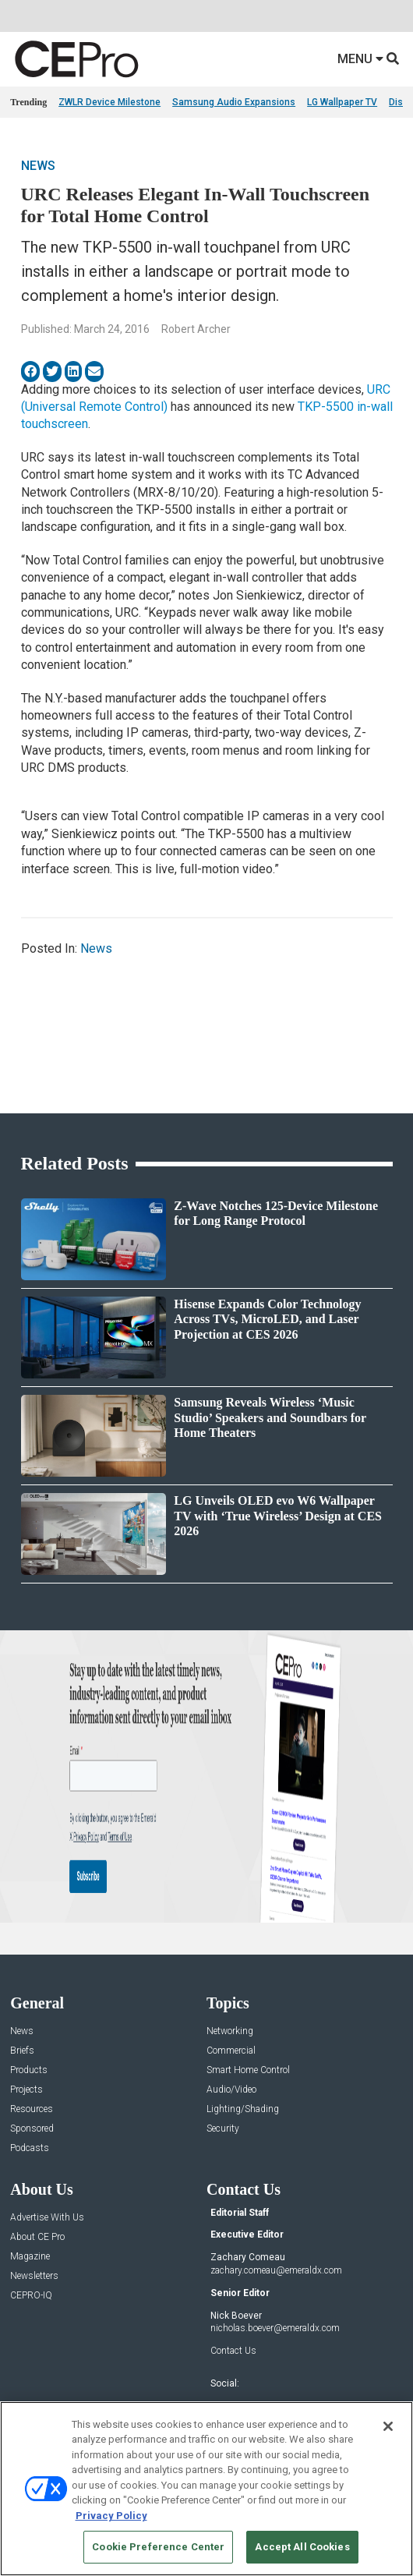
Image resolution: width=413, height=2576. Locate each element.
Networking (229, 2031)
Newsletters (34, 2276)
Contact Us (233, 2350)
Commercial (231, 2051)
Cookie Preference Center (158, 2547)
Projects (26, 2090)
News (38, 165)
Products (29, 2070)
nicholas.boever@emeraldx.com (275, 2328)
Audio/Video (231, 2090)
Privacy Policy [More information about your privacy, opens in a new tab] (111, 2515)
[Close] (388, 2426)
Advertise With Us (47, 2218)
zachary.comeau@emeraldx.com (276, 2270)
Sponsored (32, 2129)
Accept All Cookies (302, 2547)
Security (222, 2129)
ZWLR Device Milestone (109, 102)
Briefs (22, 2051)
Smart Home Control (248, 2070)
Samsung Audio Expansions (233, 102)
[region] (206, 2488)
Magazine (30, 2257)
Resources (31, 2109)
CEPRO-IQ (31, 2296)
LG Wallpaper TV (342, 102)
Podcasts (29, 2148)
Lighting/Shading (242, 2109)
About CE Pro (37, 2237)
